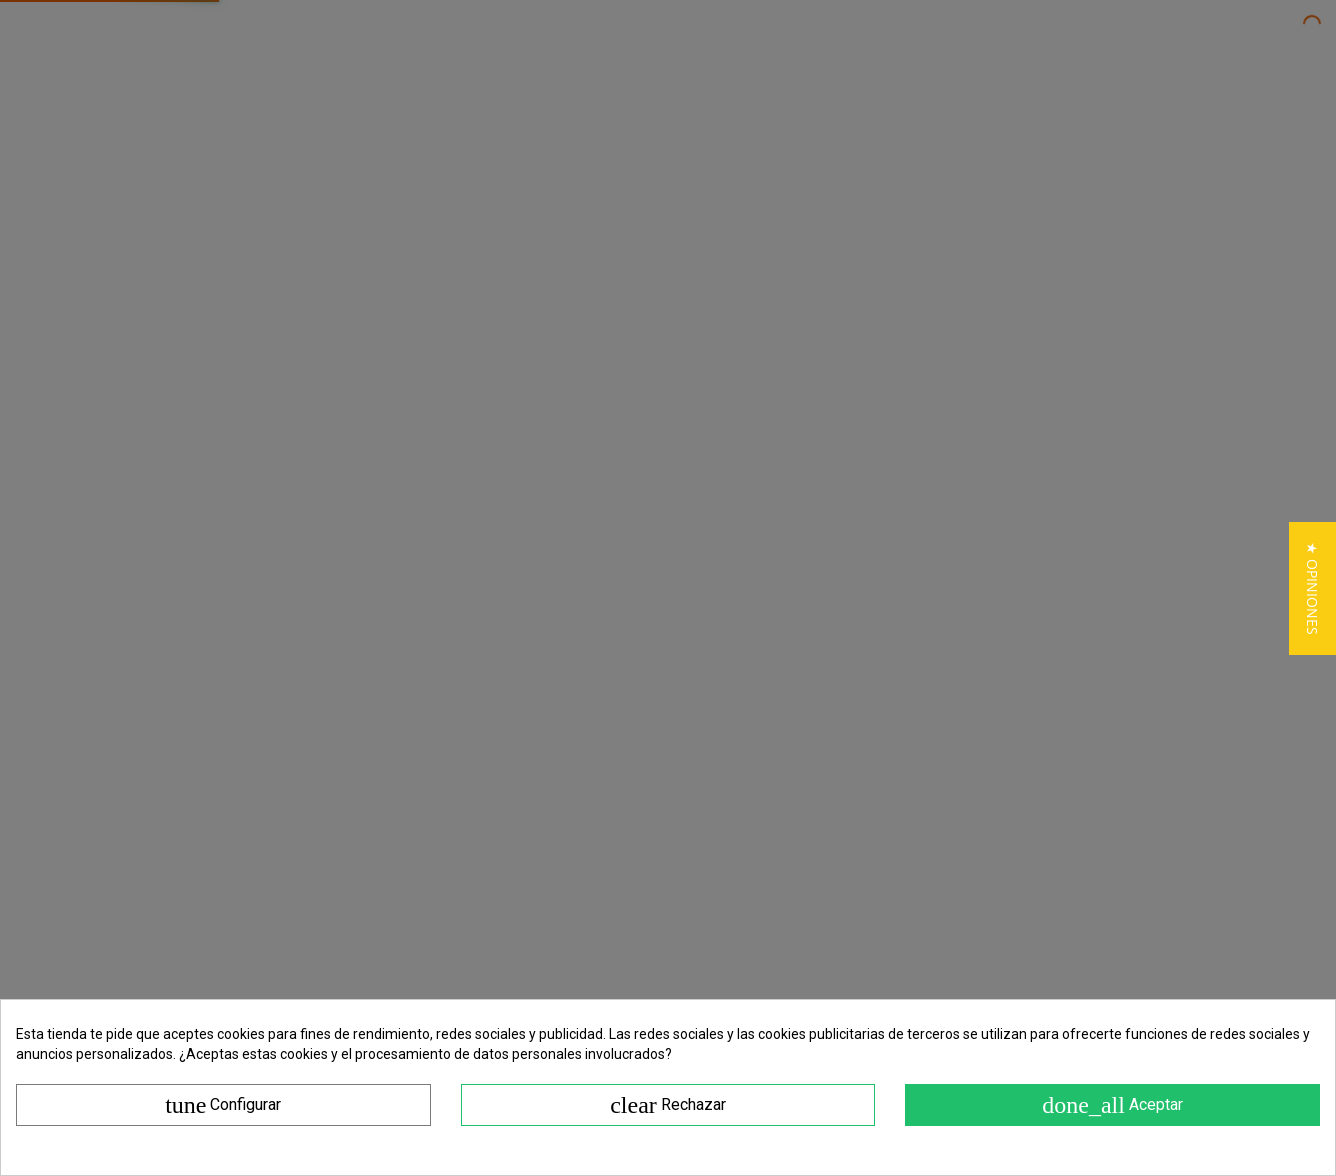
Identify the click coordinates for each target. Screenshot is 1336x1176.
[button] (1312, 588)
